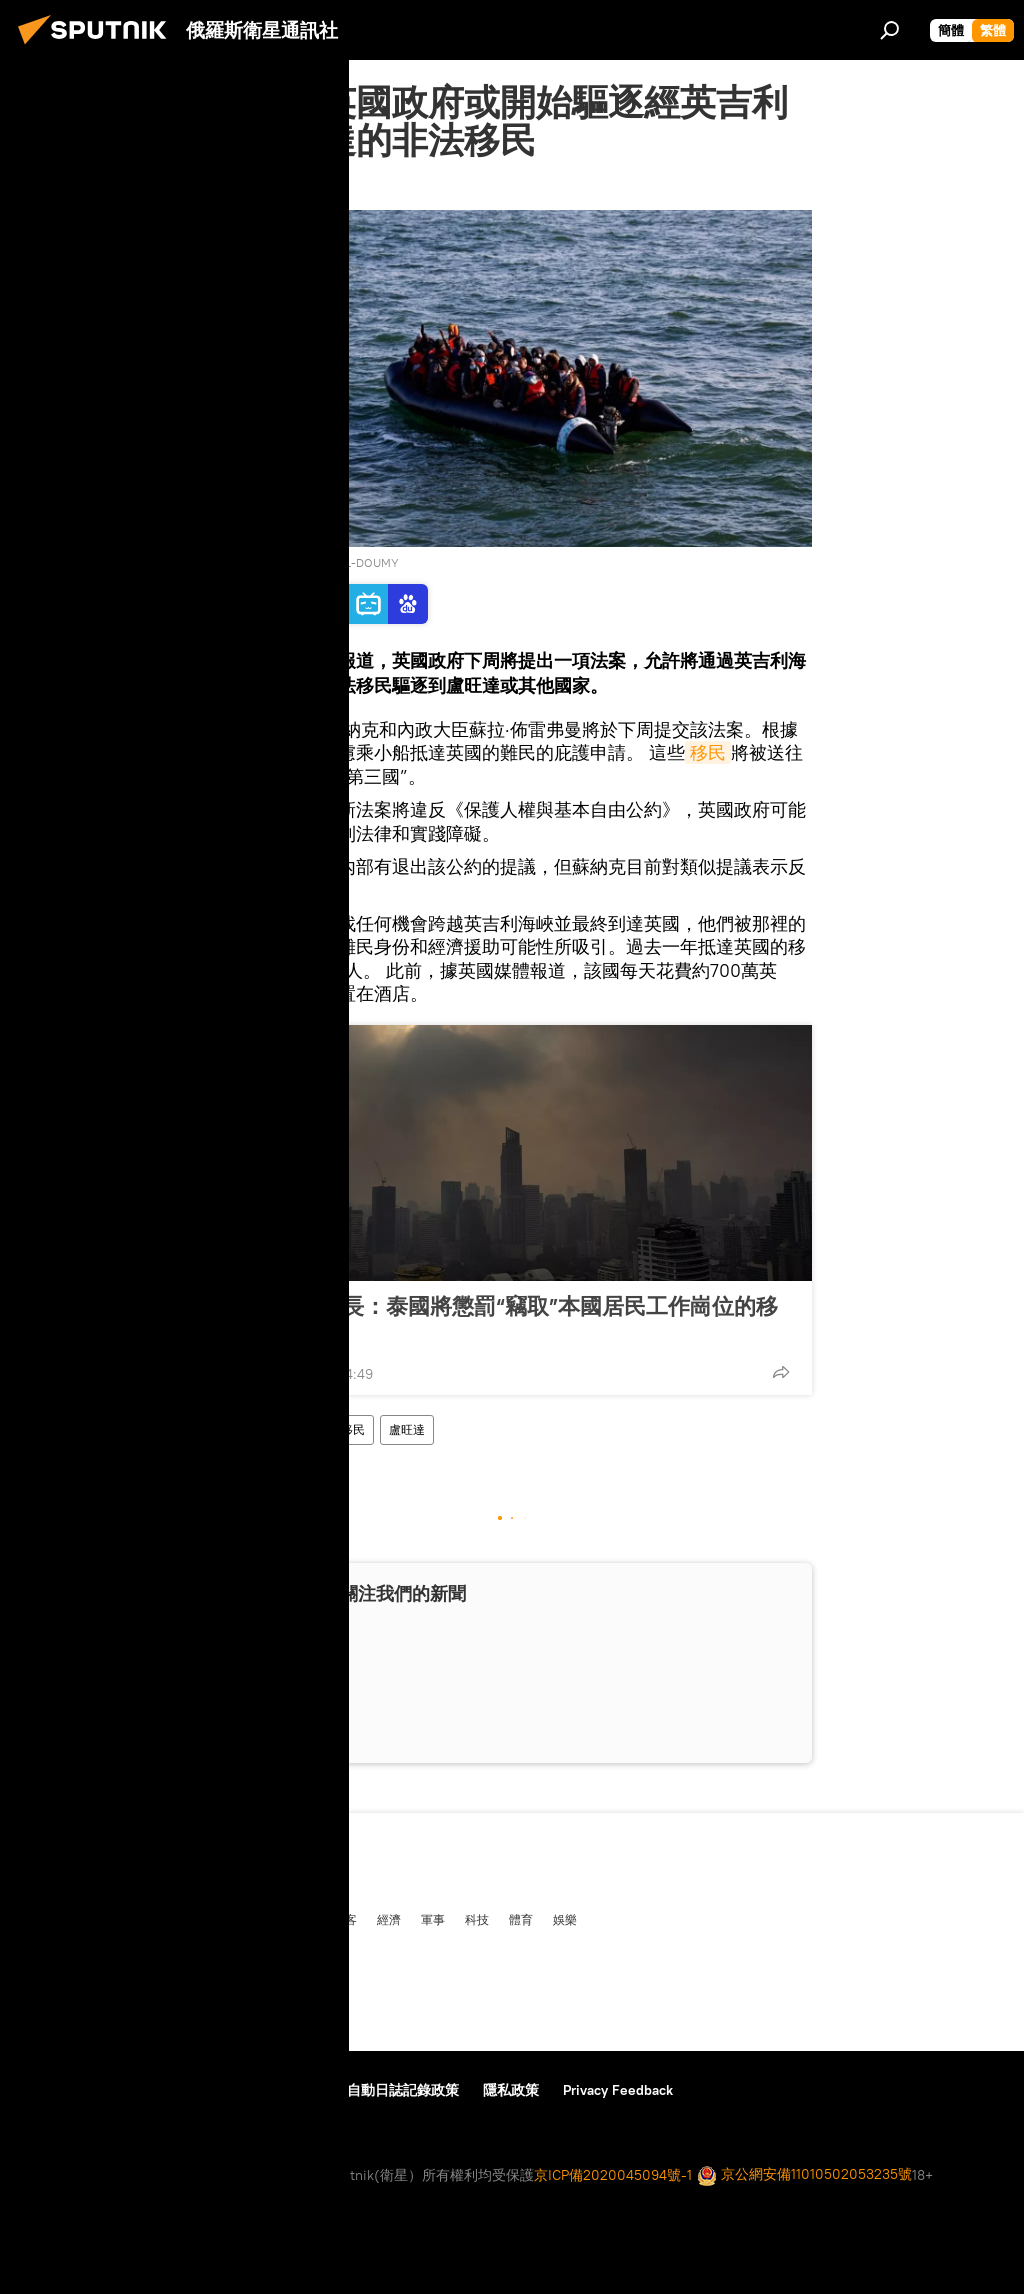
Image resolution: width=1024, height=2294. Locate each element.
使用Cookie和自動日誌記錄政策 (360, 2090)
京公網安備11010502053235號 (804, 2175)
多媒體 (295, 1919)
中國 (33, 1919)
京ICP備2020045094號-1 (613, 2175)
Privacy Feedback (618, 2090)
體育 (521, 1919)
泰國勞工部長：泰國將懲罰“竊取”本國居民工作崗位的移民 (505, 1319)
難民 (281, 1429)
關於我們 (49, 2090)
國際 (133, 1919)
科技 (477, 1919)
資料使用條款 (143, 2090)
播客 (345, 1919)
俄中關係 (189, 1919)
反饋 (223, 2090)
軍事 (433, 1919)
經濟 (389, 1919)
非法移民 (341, 1429)
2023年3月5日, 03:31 (278, 185)
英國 (233, 1429)
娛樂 (565, 1919)
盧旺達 (407, 1429)
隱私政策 (511, 2090)
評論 (245, 1919)
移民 (708, 752)
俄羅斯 (83, 1919)
